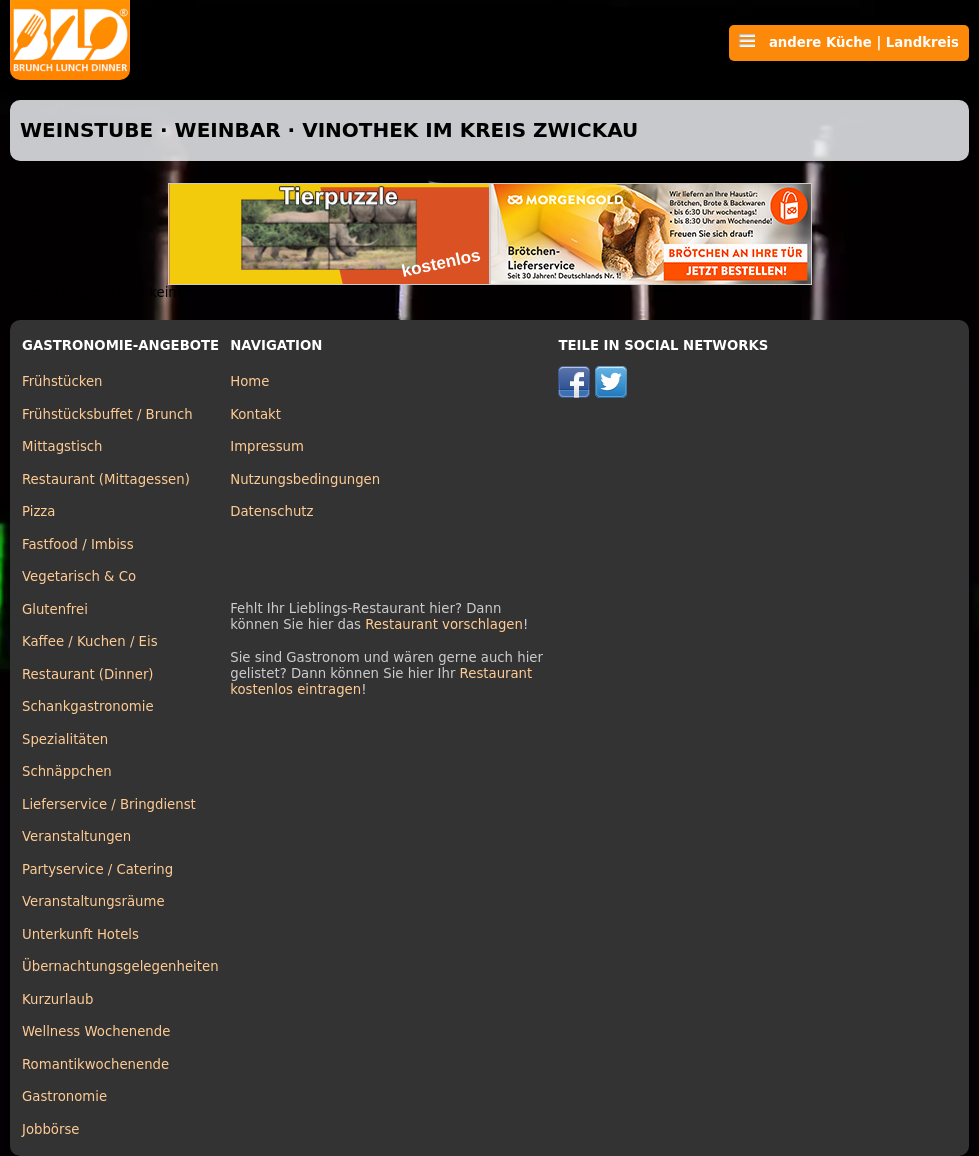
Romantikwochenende (95, 1064)
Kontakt (255, 414)
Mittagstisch (62, 446)
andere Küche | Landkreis (849, 42)
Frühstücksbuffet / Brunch (107, 414)
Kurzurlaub (57, 999)
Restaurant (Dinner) (88, 674)
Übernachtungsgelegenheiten (120, 966)
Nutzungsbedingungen (305, 479)
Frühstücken (62, 381)
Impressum (267, 446)
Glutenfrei (55, 609)
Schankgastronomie (88, 706)
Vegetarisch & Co (79, 576)
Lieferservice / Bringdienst (109, 804)
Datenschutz (271, 511)
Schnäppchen (67, 771)
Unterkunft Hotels (80, 934)
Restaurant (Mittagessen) (106, 479)
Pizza (38, 511)
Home (249, 381)
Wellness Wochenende (96, 1031)
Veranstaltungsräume (93, 901)
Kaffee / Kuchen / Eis (90, 641)
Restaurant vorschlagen (444, 624)
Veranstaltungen (76, 836)
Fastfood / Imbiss (78, 544)
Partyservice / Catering (97, 869)
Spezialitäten (65, 739)
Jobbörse (51, 1129)
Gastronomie (64, 1096)
